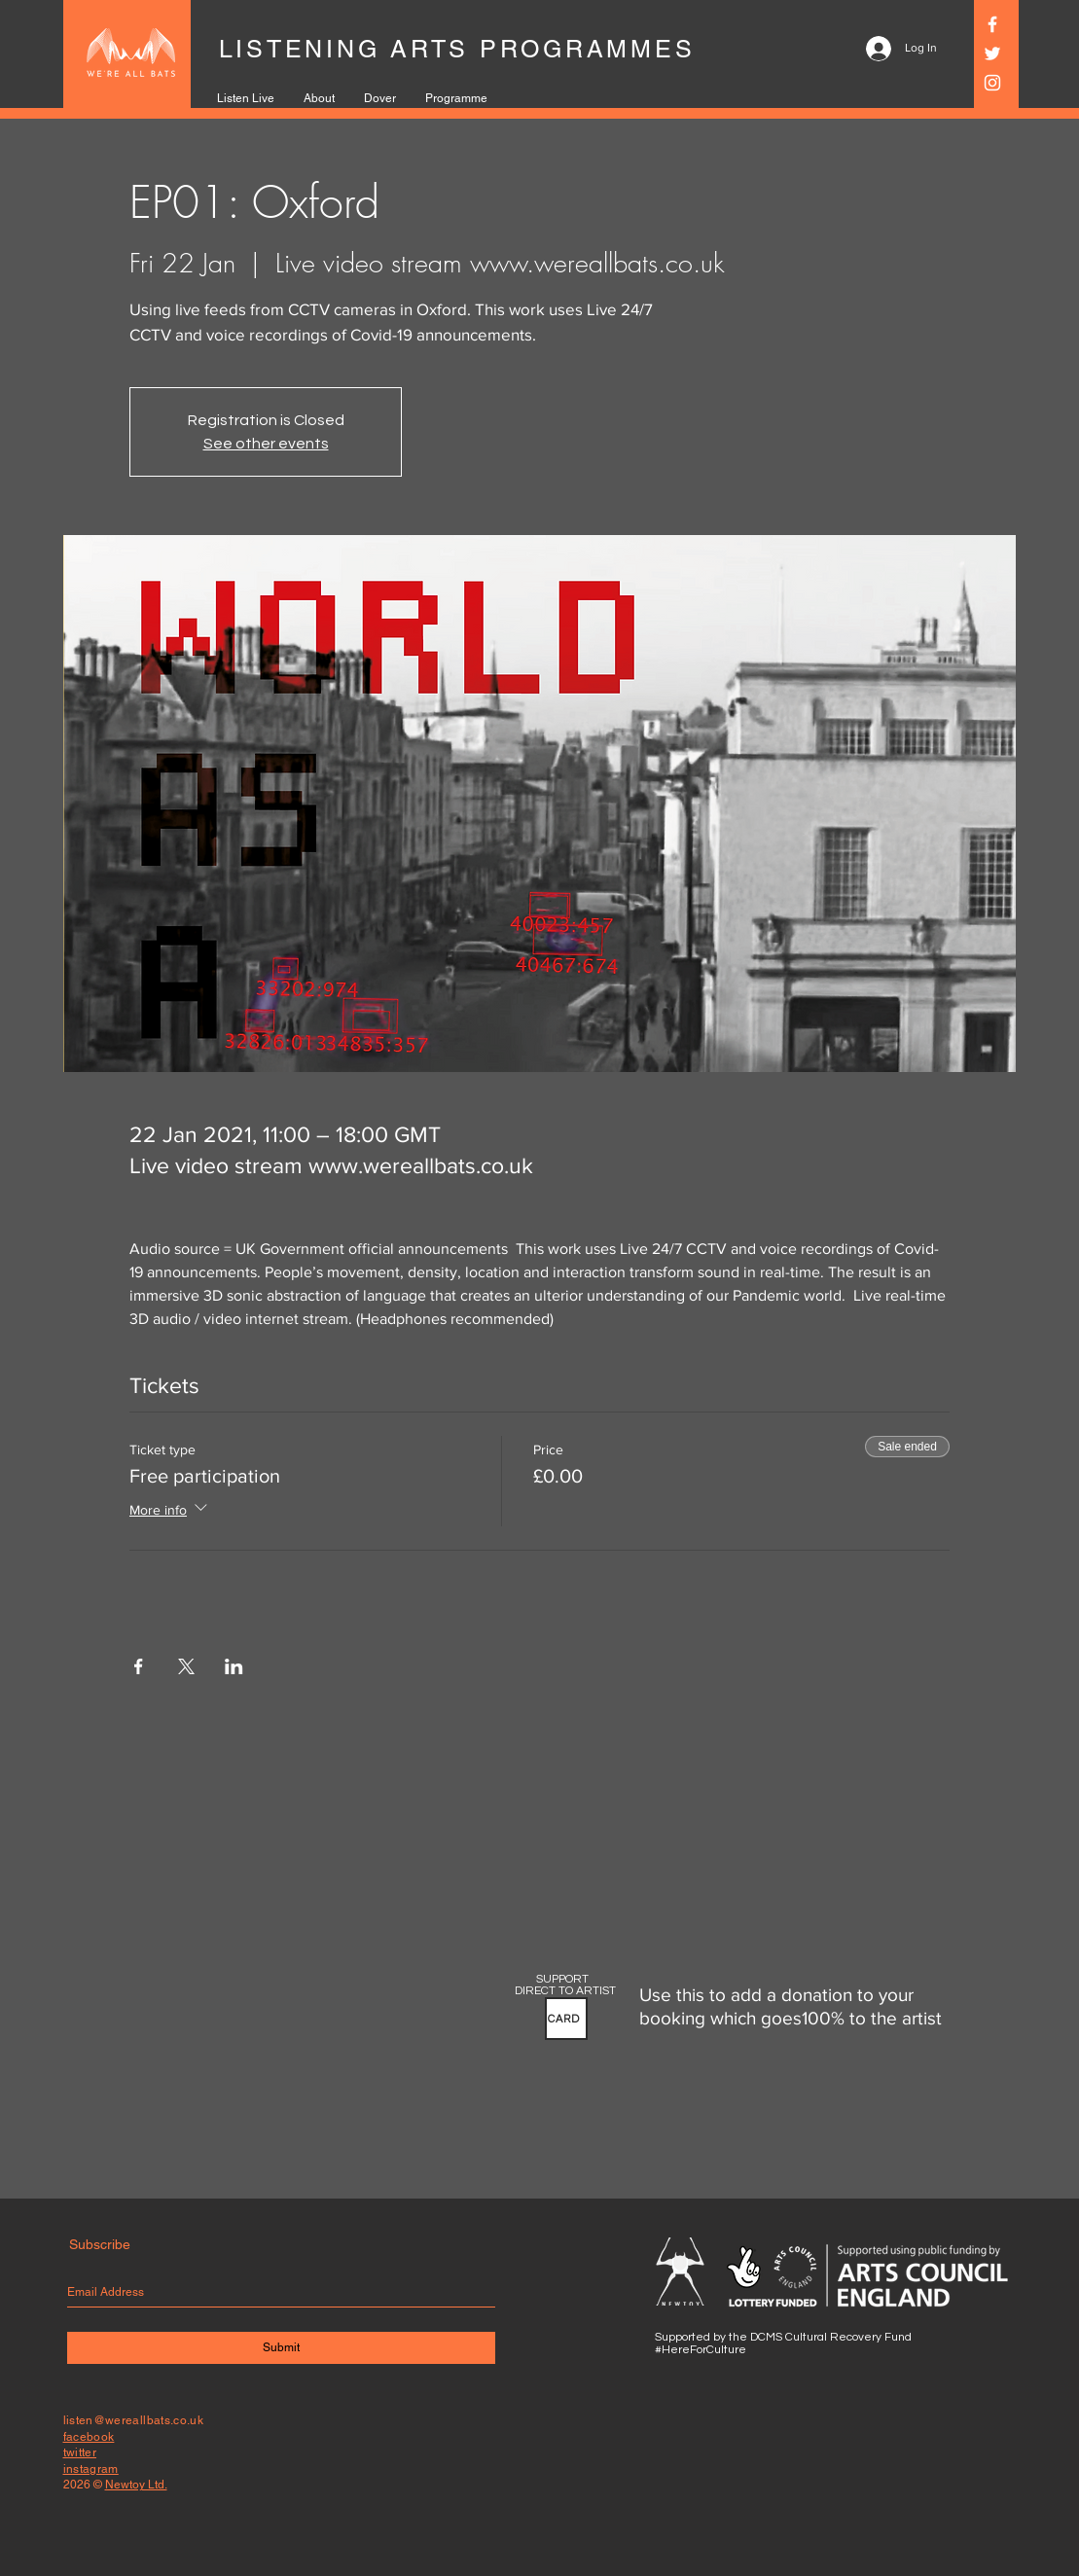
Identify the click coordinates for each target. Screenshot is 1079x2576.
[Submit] (281, 2348)
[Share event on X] (186, 1666)
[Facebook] (992, 24)
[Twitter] (992, 53)
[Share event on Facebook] (138, 1666)
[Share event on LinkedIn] (234, 1666)
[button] (566, 2018)
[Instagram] (992, 82)
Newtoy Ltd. (136, 2484)
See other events (266, 443)
